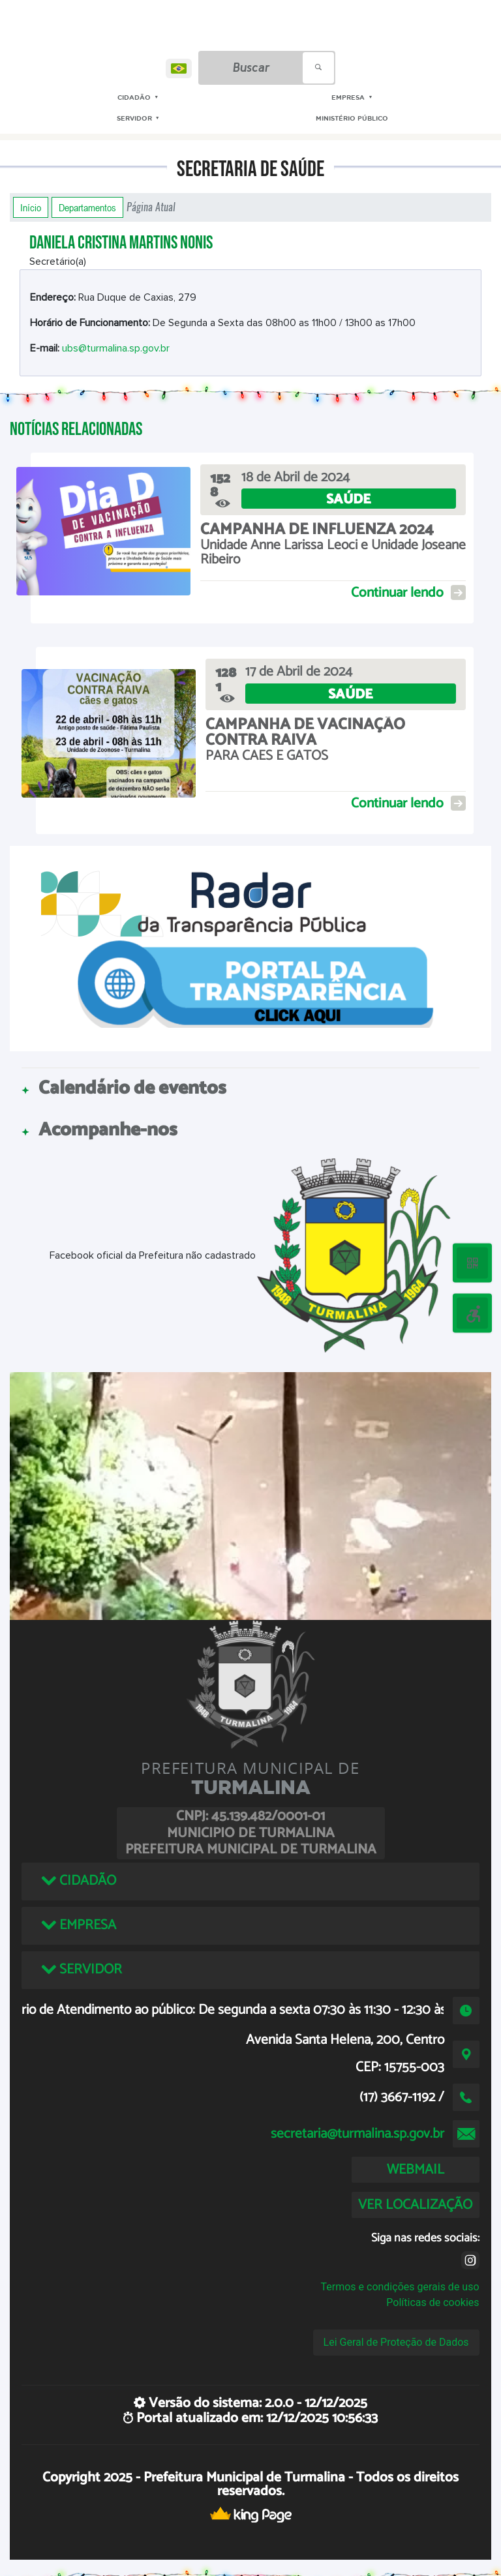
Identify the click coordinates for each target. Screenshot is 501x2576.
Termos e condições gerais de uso (399, 2287)
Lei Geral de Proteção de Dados (396, 2342)
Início (30, 207)
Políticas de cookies (432, 2302)
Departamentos (87, 207)
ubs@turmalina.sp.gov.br (116, 348)
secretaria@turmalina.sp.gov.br (357, 2134)
